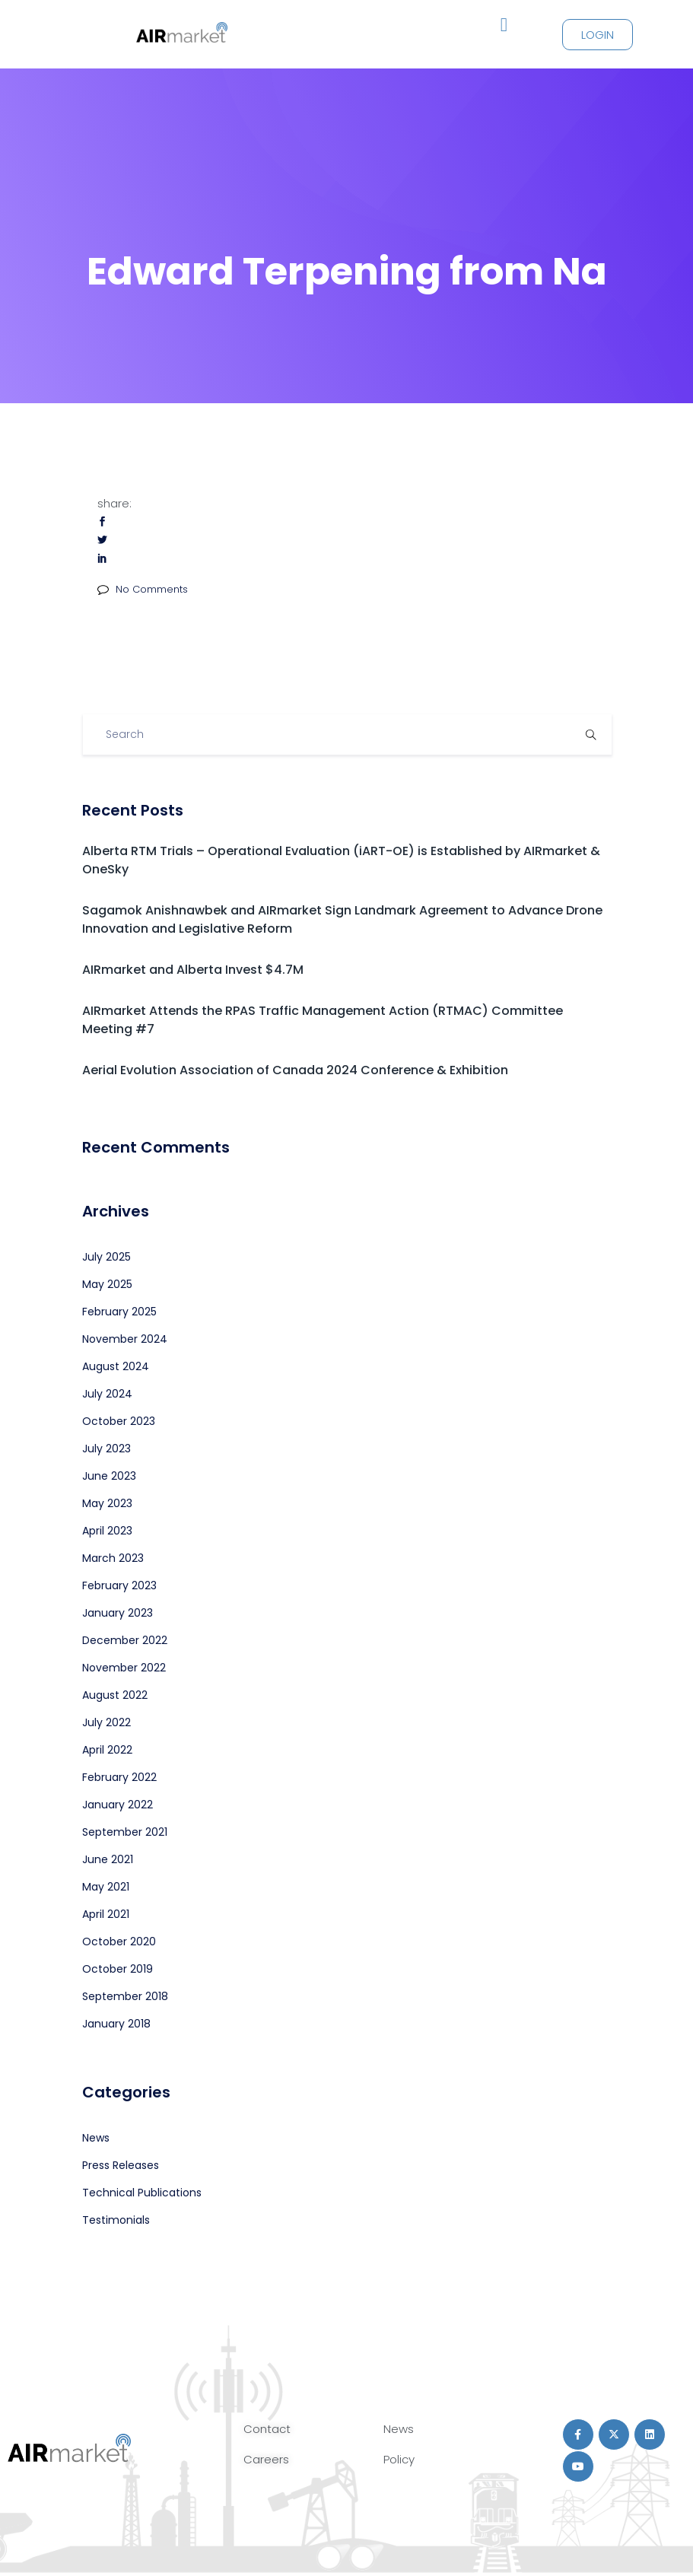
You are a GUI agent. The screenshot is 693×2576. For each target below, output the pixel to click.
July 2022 (106, 1722)
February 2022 (119, 1777)
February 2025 (119, 1311)
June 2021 (107, 1859)
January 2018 (116, 2023)
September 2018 (125, 1996)
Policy (399, 2459)
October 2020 (119, 1941)
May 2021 (105, 1886)
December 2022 (124, 1640)
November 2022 (124, 1667)
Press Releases (120, 2165)
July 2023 (106, 1448)
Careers (266, 2459)
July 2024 (107, 1393)
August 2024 (115, 1366)
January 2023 (117, 1612)
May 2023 (107, 1503)
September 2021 (124, 1832)
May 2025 (107, 1284)
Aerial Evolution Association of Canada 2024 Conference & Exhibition (295, 1070)
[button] (504, 25)
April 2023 (107, 1530)
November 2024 (124, 1339)
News (96, 2137)
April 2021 (105, 1914)
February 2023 (119, 1585)
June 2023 (109, 1476)
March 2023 (113, 1558)
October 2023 (118, 1421)
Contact (267, 2429)
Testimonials (116, 2220)
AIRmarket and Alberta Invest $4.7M (193, 969)
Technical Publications (142, 2192)
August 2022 (115, 1695)
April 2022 (107, 1749)
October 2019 (117, 1969)
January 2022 (117, 1804)
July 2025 (106, 1256)
